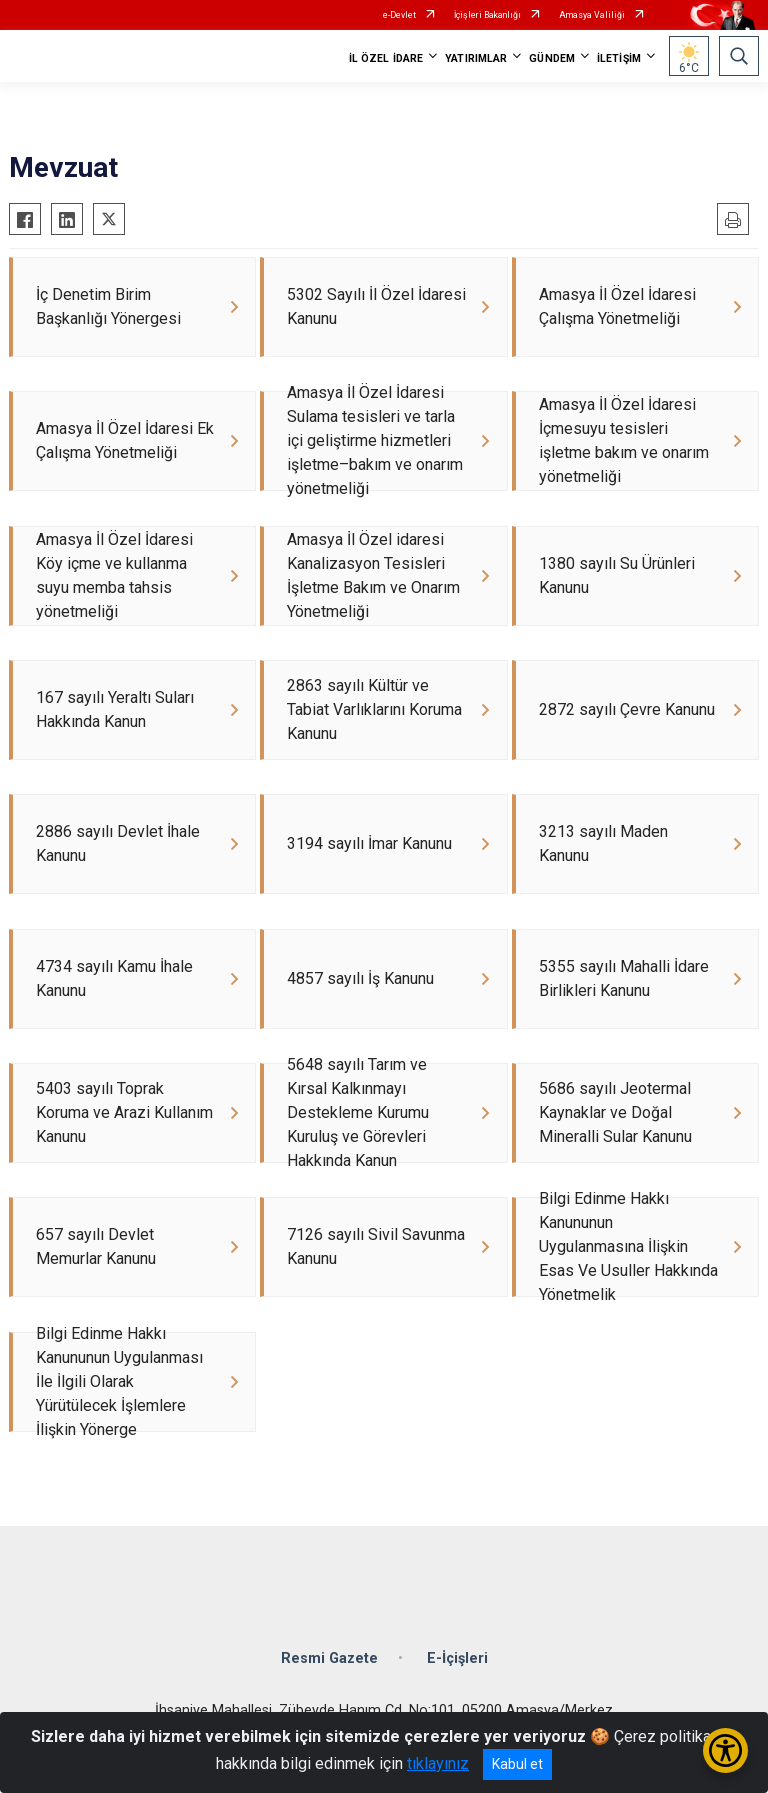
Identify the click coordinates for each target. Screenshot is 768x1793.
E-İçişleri (457, 1664)
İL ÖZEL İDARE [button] (386, 58)
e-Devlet (399, 15)
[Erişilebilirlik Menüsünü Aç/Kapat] (725, 1750)
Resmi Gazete (329, 1664)
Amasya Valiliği (592, 15)
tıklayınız (438, 1763)
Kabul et (517, 1764)
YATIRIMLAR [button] (476, 58)
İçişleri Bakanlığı (487, 15)
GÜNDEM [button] (552, 58)
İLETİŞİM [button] (619, 58)
